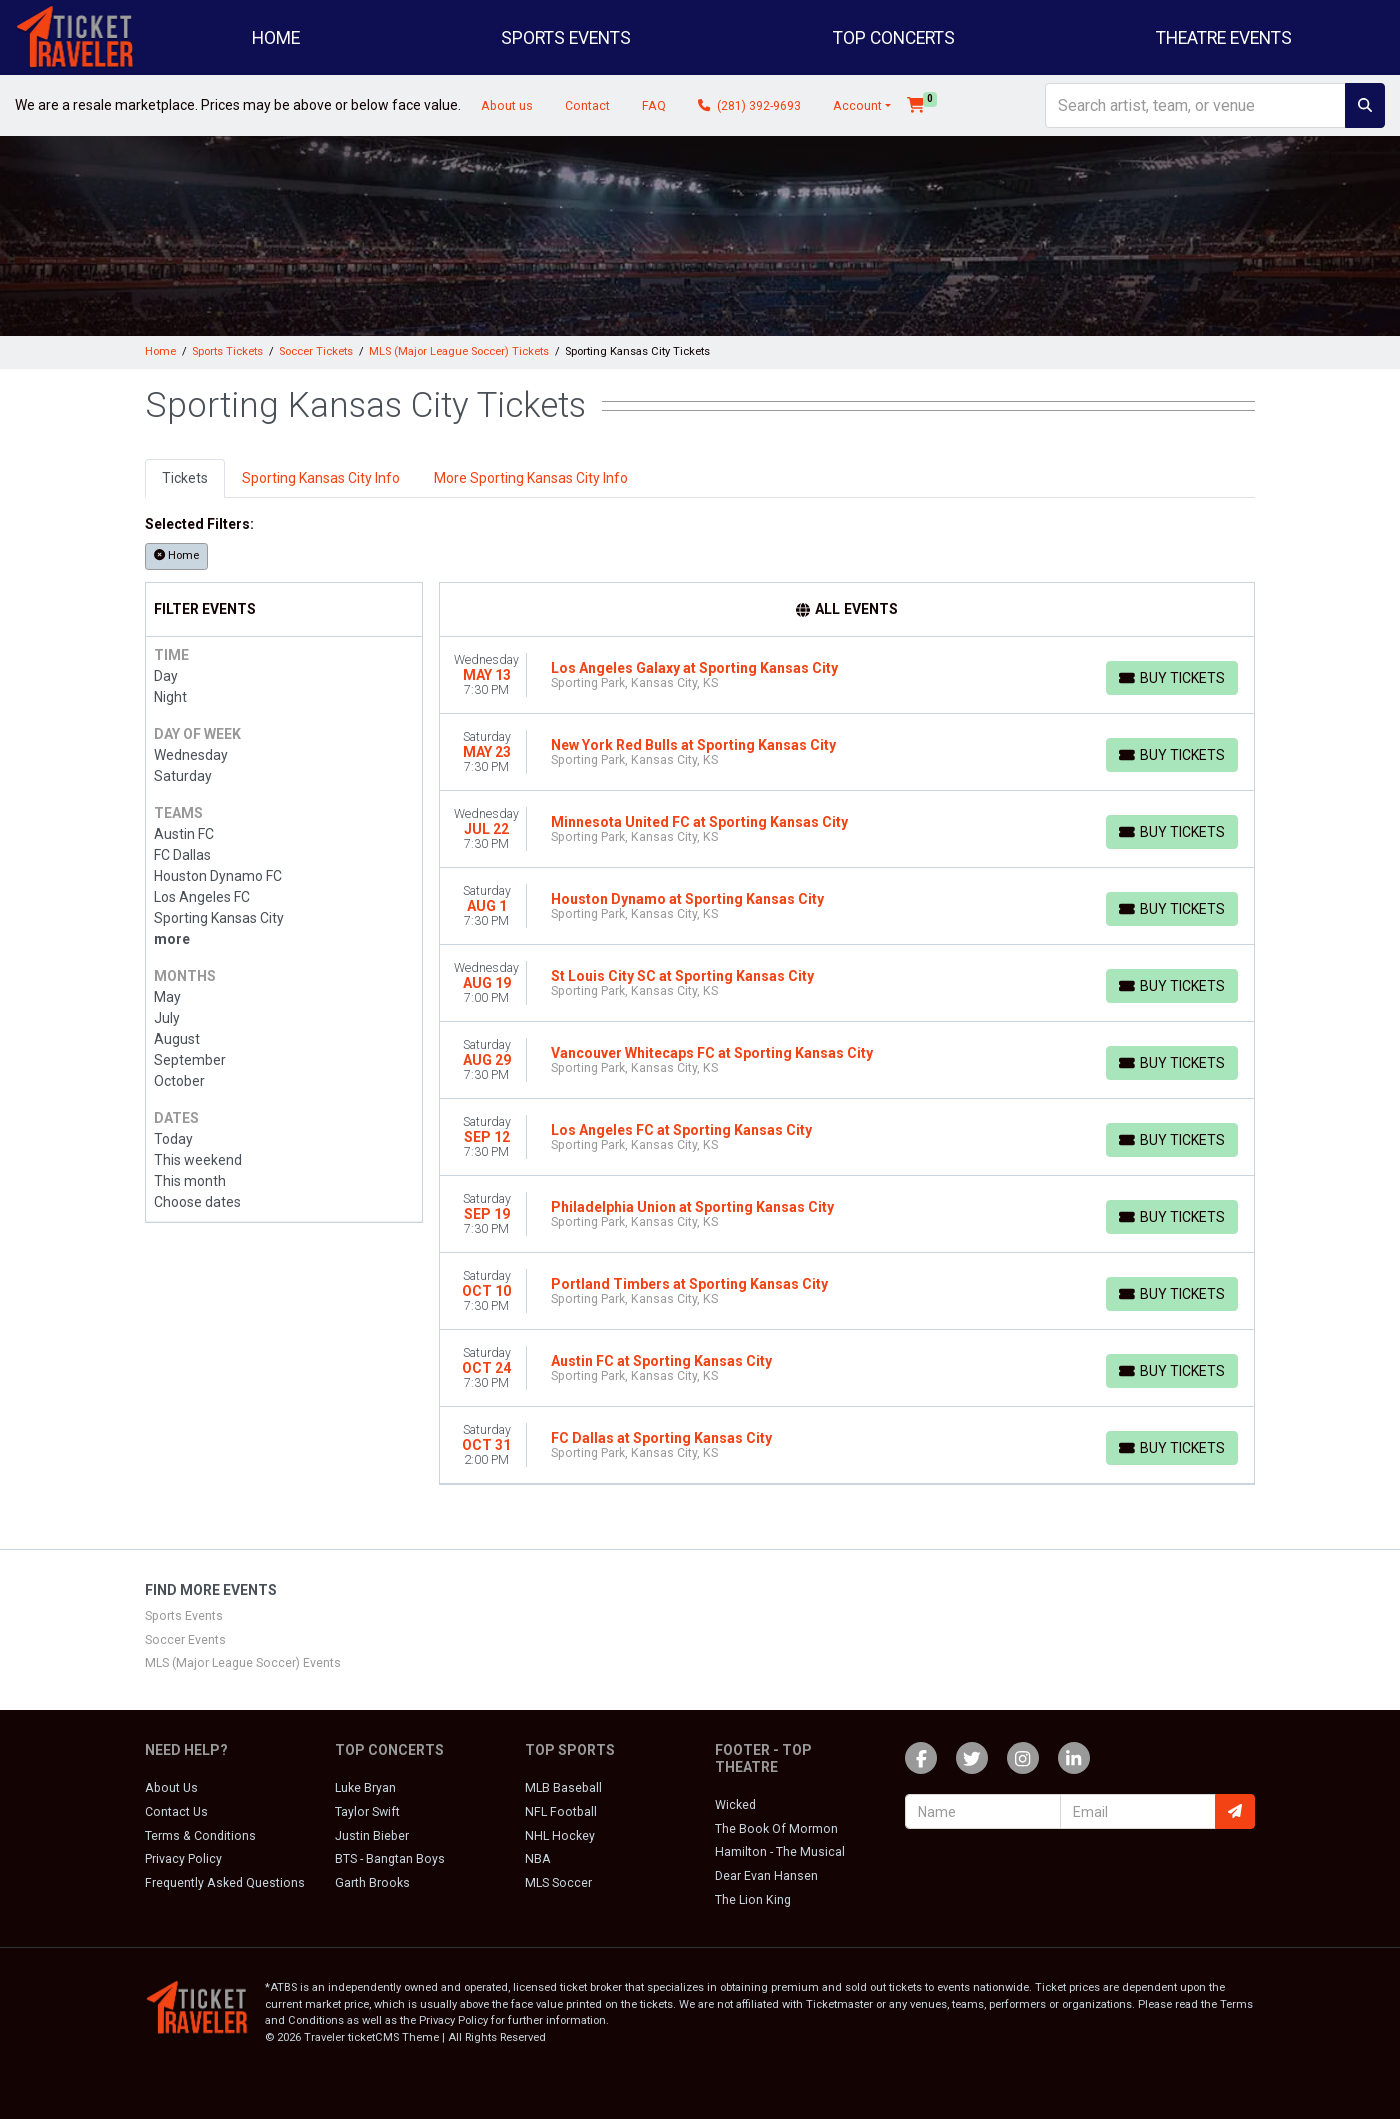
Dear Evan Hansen (766, 1876)
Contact (587, 106)
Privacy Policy (183, 1859)
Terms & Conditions (200, 1836)
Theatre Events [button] (1224, 38)
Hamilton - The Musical (780, 1852)
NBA (538, 1859)
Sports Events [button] (566, 38)
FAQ (654, 106)
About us (507, 106)
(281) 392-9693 (749, 106)
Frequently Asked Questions (225, 1883)
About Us (171, 1788)
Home (276, 38)
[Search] (1195, 105)
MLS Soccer (558, 1883)
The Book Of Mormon (776, 1829)
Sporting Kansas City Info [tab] (321, 478)
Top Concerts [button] (894, 38)
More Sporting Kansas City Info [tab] (531, 478)
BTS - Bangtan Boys (390, 1859)
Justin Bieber (372, 1836)
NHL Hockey (560, 1836)
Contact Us (176, 1812)
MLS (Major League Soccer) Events (243, 1663)
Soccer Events (185, 1640)
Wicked (735, 1805)
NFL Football (561, 1812)
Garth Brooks (372, 1883)
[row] (847, 675)
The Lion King (753, 1900)
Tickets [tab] (185, 478)
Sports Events (184, 1616)
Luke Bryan (365, 1788)
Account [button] (857, 106)
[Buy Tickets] (1172, 678)
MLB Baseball (563, 1788)
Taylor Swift (367, 1812)
